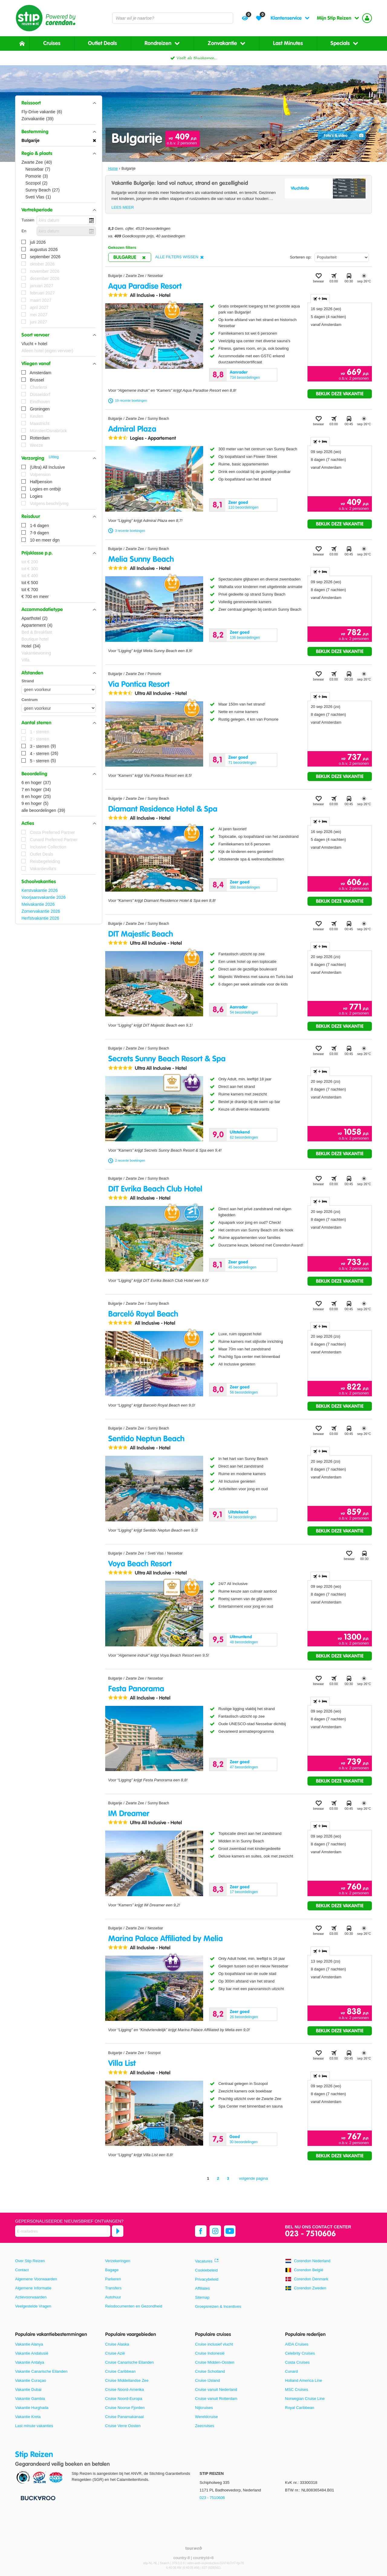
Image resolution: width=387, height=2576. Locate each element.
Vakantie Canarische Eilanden (41, 2371)
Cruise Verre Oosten (123, 2425)
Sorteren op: (300, 257)
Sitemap (202, 2297)
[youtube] (230, 2231)
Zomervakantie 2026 (40, 911)
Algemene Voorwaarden (36, 2279)
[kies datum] (66, 220)
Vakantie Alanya (29, 2344)
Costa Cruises (297, 2362)
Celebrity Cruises (300, 2353)
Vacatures (204, 2261)
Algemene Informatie (33, 2288)
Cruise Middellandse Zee (127, 2380)
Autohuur (113, 2297)
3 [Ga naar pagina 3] (228, 2178)
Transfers (113, 2288)
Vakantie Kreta (28, 2416)
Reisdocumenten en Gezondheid (133, 2306)
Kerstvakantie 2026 (39, 890)
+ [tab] (320, 299)
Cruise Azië (115, 2353)
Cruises (51, 43)
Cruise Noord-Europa (123, 2398)
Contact (22, 2270)
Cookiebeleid (206, 2270)
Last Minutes (288, 43)
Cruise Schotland (210, 2371)
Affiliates (202, 2288)
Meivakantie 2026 (38, 904)
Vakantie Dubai (28, 2389)
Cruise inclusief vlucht (214, 2344)
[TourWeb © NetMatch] (193, 2548)
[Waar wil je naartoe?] (172, 18)
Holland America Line (303, 2380)
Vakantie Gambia (30, 2398)
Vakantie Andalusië (31, 2353)
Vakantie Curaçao (30, 2380)
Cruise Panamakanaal (124, 2416)
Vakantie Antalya (29, 2362)
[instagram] (215, 2231)
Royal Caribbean (299, 2407)
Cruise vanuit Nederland (216, 2389)
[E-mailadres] (62, 2231)
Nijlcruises (204, 2407)
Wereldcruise (206, 2416)
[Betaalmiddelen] (37, 2497)
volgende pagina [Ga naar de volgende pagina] (253, 2178)
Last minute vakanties (34, 2425)
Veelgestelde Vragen (33, 2306)
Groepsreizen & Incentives (218, 2306)
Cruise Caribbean (120, 2371)
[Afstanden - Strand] (58, 689)
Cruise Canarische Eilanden (129, 2362)
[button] (58, 103)
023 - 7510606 (310, 2234)
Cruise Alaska (117, 2344)
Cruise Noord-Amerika (124, 2389)
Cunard (291, 2371)
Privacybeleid (206, 2279)
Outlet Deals (102, 43)
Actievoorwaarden (31, 2297)
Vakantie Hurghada (31, 2407)
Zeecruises (204, 2425)
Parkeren (113, 2279)
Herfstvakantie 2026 (40, 918)
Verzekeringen (117, 2261)
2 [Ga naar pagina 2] (218, 2178)
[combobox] (172, 18)
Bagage (112, 2270)
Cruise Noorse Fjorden (125, 2407)
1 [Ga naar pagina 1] (208, 2178)
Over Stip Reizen (30, 2261)
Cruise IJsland (207, 2380)
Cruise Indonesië (210, 2353)
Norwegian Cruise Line (305, 2398)
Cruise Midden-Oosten (214, 2362)
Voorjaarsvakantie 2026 (43, 897)
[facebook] (201, 2231)
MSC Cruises (296, 2389)
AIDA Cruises (296, 2344)
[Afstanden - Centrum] (58, 708)
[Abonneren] (117, 2231)
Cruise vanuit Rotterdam (216, 2398)
